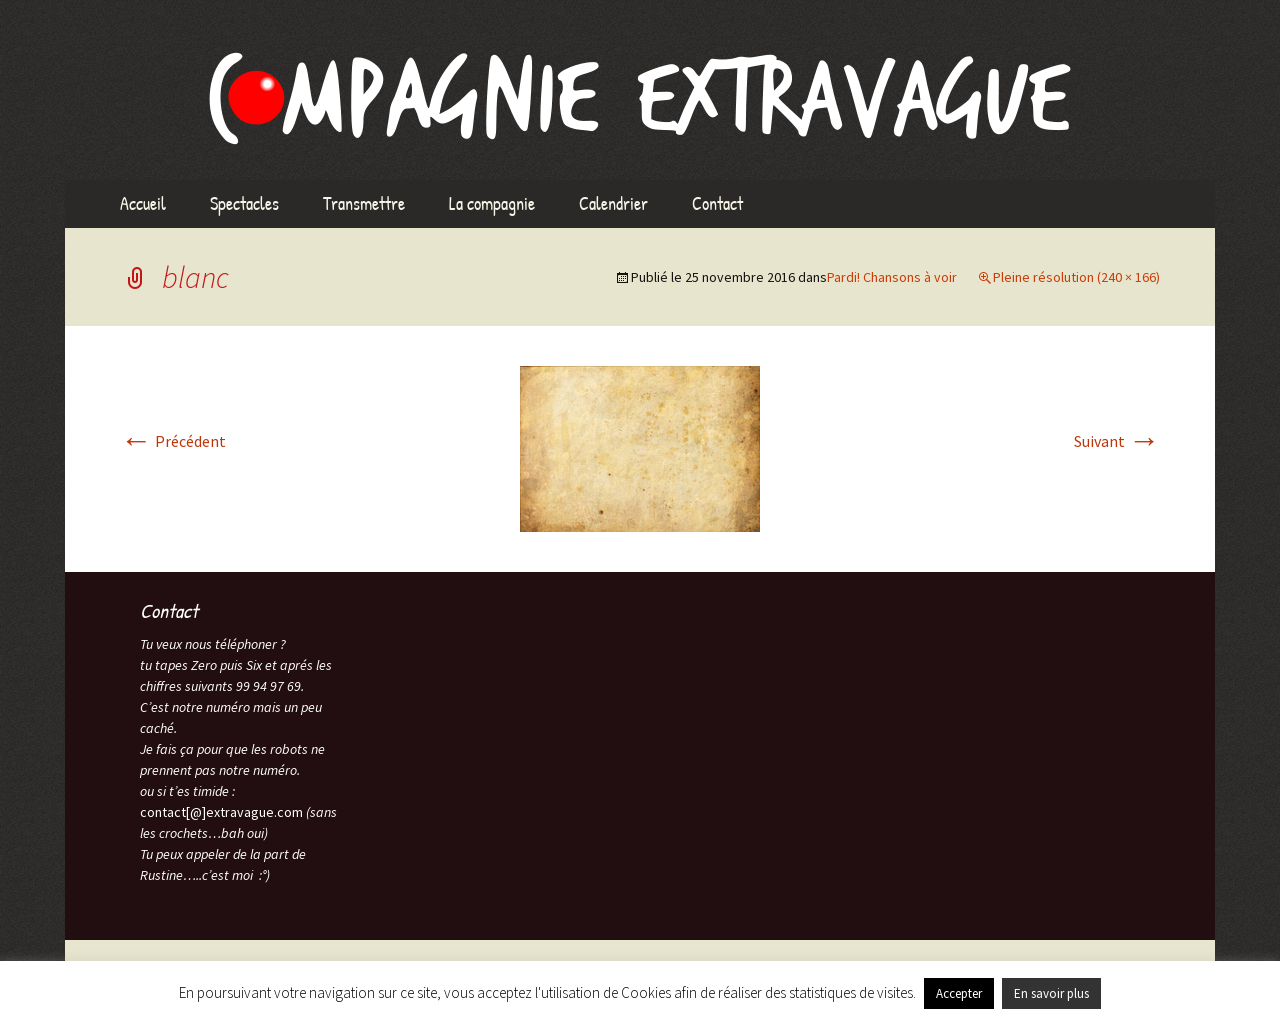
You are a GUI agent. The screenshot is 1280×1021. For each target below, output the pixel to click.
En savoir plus (1051, 993)
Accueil (143, 203)
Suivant (1117, 441)
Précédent (173, 441)
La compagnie (492, 203)
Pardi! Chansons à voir (892, 277)
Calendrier (613, 203)
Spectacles (244, 203)
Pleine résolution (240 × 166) (1076, 277)
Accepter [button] (959, 993)
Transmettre (364, 203)
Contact (717, 203)
